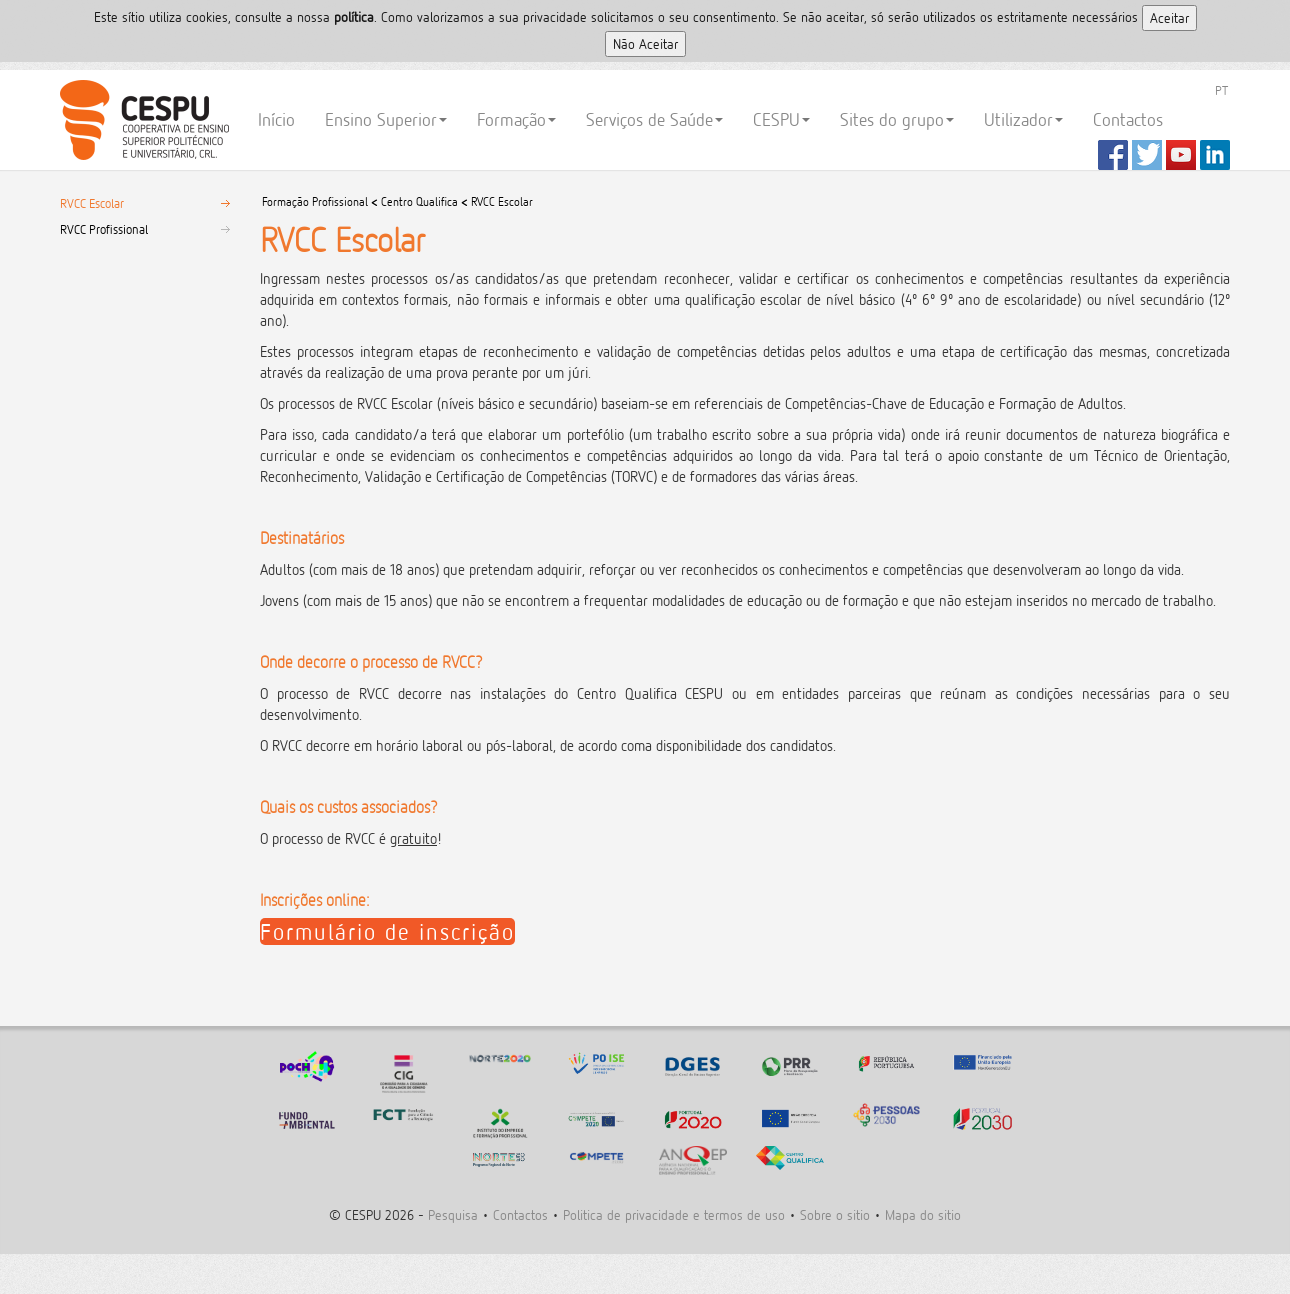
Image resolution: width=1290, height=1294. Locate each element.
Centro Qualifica (419, 201)
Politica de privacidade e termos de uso (674, 1214)
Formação (516, 119)
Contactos (1128, 119)
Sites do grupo (897, 119)
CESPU (141, 120)
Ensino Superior (386, 119)
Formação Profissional (316, 201)
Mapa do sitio (923, 1214)
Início (276, 119)
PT (1221, 90)
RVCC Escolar (92, 203)
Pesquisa (453, 1214)
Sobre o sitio (835, 1214)
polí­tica (354, 16)
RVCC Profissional (104, 229)
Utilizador (1023, 119)
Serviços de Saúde (654, 119)
